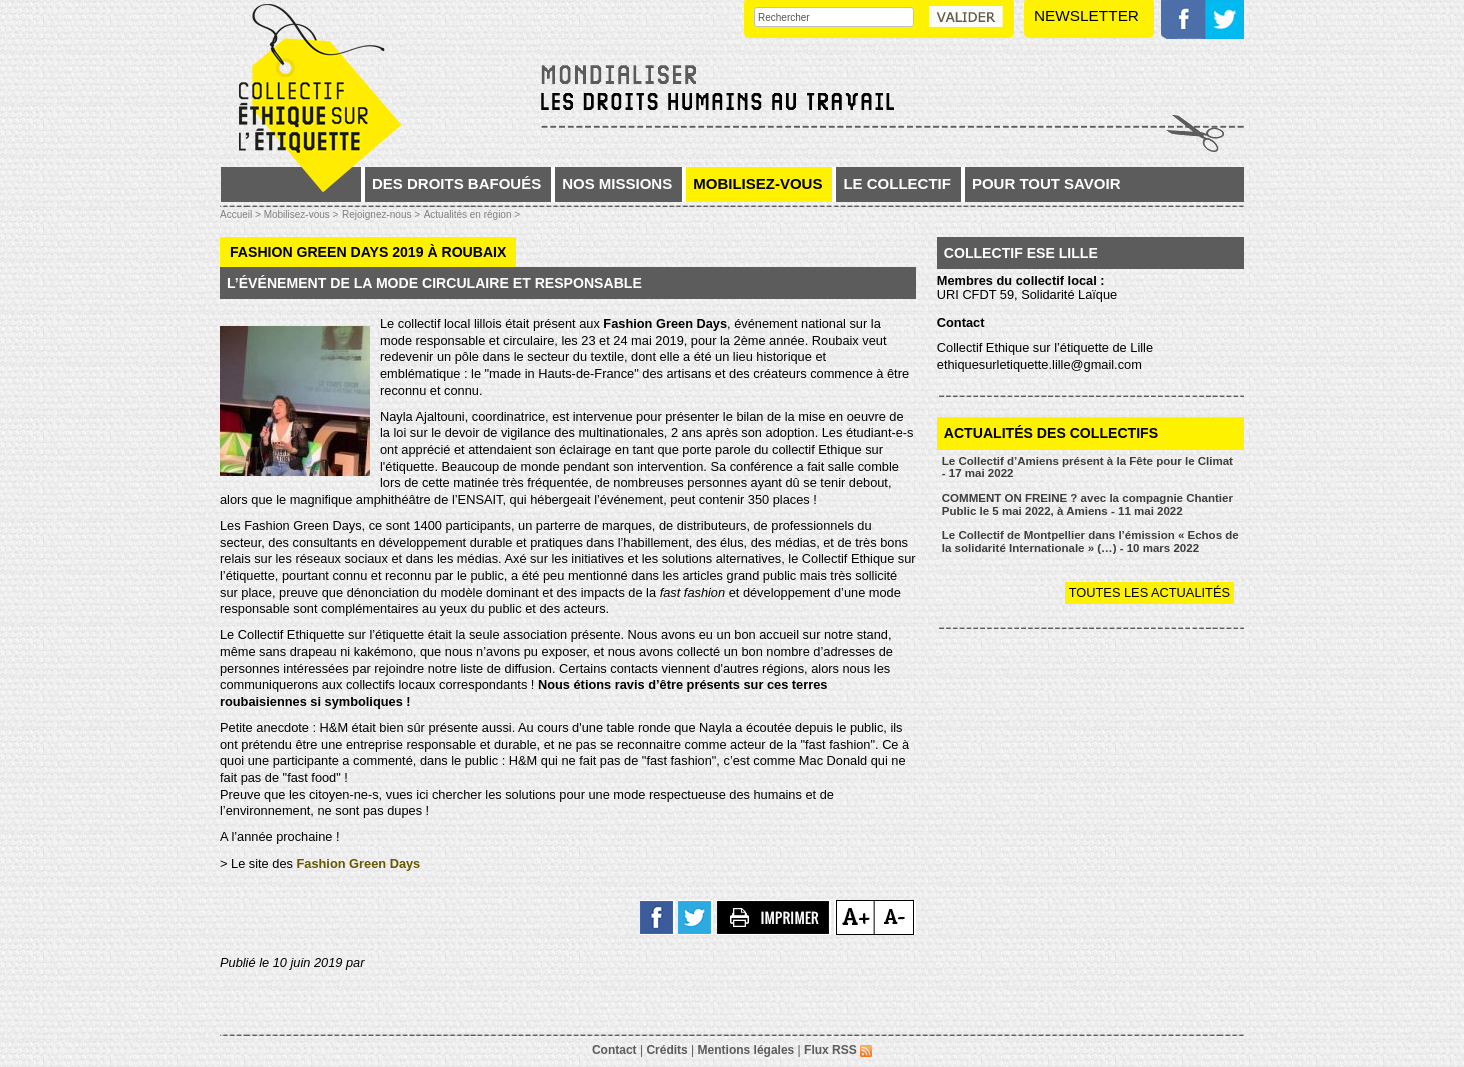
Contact (614, 1050)
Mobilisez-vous (757, 183)
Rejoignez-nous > (381, 214)
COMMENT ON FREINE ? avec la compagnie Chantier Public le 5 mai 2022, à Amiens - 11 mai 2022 (1087, 504)
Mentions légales (746, 1050)
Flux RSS (838, 1050)
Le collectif (897, 183)
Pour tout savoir (1046, 183)
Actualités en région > (472, 214)
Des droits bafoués (456, 183)
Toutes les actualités (1149, 592)
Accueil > (242, 214)
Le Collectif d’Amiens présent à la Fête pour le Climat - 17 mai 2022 (1087, 467)
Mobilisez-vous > (301, 214)
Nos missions (617, 183)
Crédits (666, 1050)
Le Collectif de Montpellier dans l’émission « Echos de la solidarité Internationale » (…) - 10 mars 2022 (1090, 541)
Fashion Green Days (358, 863)
